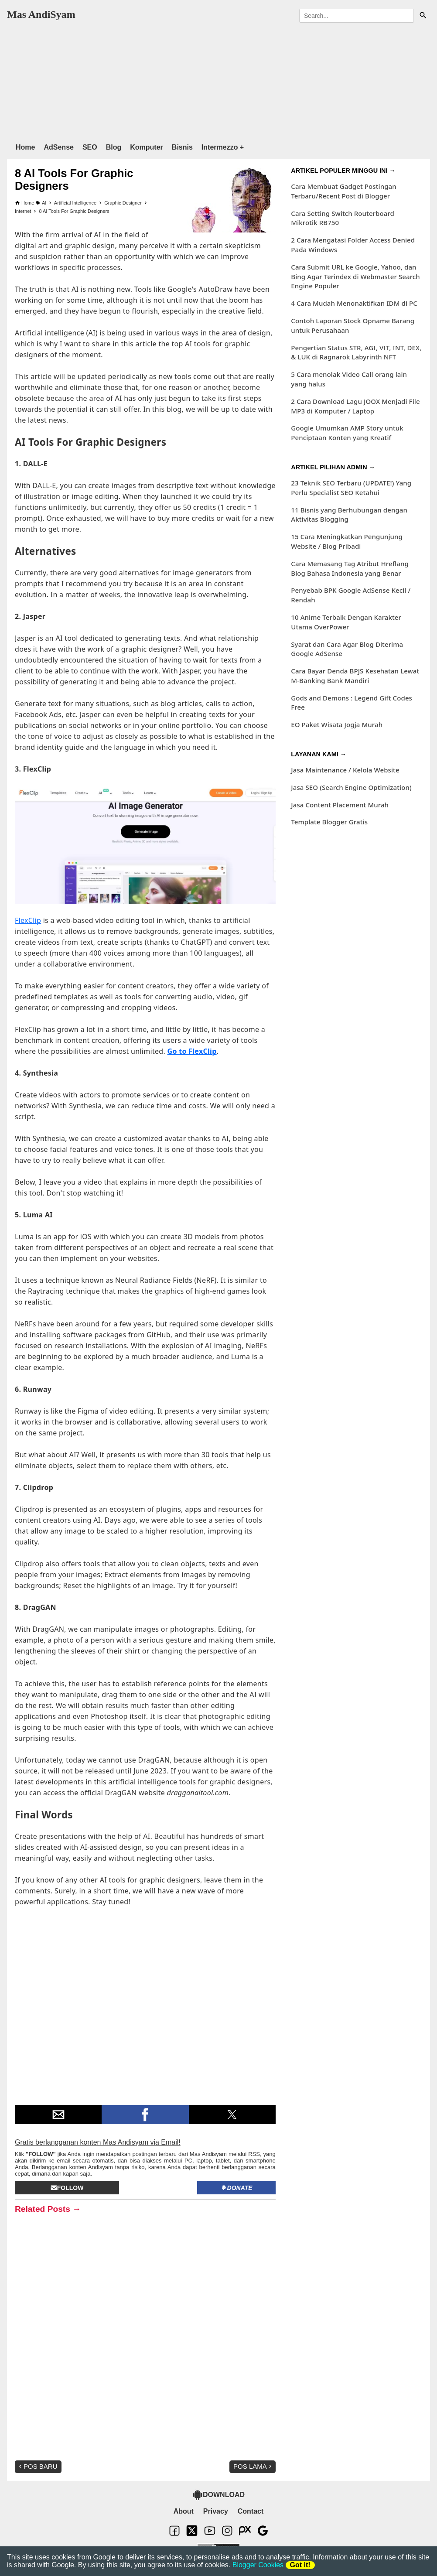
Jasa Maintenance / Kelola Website (345, 769)
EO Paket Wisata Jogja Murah (336, 724)
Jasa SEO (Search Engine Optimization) (351, 787)
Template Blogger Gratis (329, 821)
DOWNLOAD (218, 2495)
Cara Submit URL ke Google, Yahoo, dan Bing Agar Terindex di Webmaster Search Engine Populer (355, 276)
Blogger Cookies (257, 2565)
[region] (217, 80)
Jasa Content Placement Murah (340, 804)
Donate (237, 2187)
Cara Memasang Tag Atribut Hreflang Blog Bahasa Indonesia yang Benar (350, 568)
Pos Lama (253, 2466)
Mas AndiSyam (41, 14)
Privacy (215, 2511)
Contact (251, 2511)
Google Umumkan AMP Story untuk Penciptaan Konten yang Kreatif (347, 433)
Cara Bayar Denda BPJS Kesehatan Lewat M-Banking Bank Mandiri (355, 675)
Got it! (300, 2565)
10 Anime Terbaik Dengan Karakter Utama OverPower (346, 622)
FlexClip (28, 920)
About (184, 2511)
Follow (67, 2187)
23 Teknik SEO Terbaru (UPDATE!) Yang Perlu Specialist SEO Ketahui (351, 487)
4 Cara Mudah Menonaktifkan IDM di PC (354, 303)
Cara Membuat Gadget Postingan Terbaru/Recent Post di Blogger (343, 191)
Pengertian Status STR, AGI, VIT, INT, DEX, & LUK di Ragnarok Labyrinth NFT (356, 352)
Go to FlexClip (192, 1051)
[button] (58, 2114)
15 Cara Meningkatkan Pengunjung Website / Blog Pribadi (347, 541)
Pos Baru (37, 2466)
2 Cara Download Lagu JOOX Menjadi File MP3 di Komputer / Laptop (355, 406)
